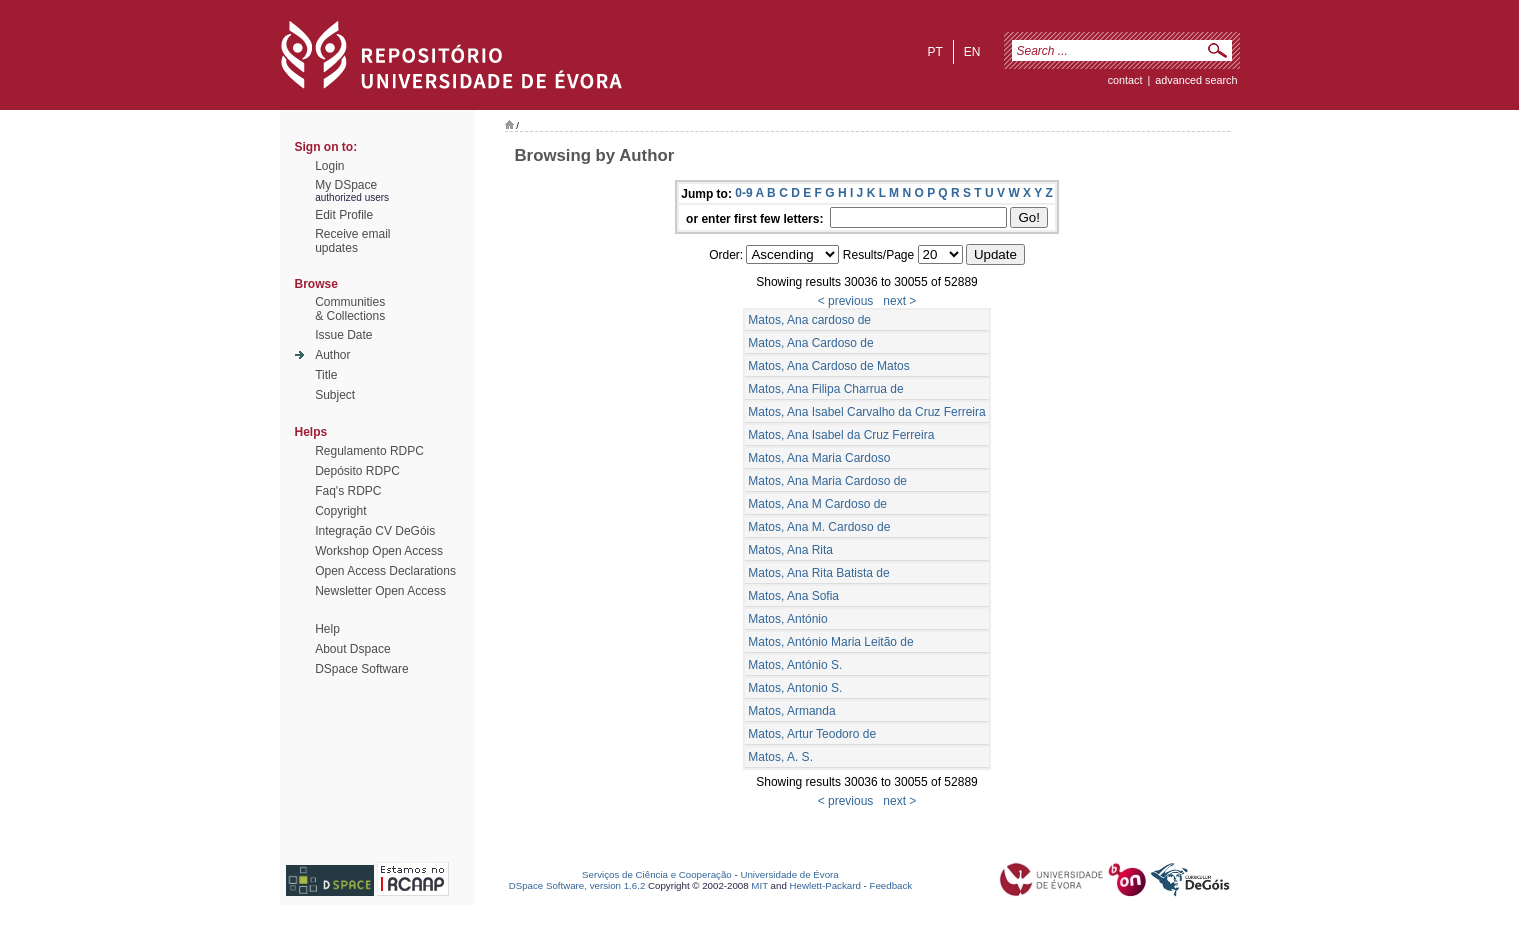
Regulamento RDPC (369, 451)
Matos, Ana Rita (790, 550)
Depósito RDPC (357, 471)
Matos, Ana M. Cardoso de (819, 527)
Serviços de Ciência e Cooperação (657, 874)
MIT (759, 885)
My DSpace (346, 185)
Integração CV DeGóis (375, 531)
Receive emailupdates (352, 241)
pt (934, 52)
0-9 (743, 193)
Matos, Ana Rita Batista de (818, 573)
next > (899, 301)
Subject (335, 395)
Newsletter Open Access (380, 591)
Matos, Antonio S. (795, 688)
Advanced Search (1196, 80)
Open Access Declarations (385, 571)
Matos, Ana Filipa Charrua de (825, 389)
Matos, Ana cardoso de (809, 320)
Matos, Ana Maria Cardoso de (827, 481)
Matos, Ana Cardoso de (810, 343)
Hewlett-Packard (825, 885)
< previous (846, 301)
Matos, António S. (795, 665)
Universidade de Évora (789, 874)
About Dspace (352, 649)
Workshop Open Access (379, 551)
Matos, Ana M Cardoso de (817, 504)
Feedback (890, 885)
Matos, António (787, 619)
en (972, 52)
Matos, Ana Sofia (793, 596)
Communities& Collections (350, 309)
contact (1125, 80)
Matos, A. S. (780, 757)
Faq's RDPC (348, 491)
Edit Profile (344, 215)
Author (332, 355)
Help (327, 629)
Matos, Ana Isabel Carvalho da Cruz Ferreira (866, 412)
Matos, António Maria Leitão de (830, 642)
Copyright (340, 511)
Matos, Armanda (791, 711)
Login (329, 166)
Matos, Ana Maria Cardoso (819, 458)
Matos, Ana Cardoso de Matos (828, 366)
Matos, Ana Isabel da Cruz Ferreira (841, 435)
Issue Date (343, 335)
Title (326, 375)
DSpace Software (361, 669)
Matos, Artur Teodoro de (812, 734)
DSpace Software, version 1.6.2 (577, 885)
